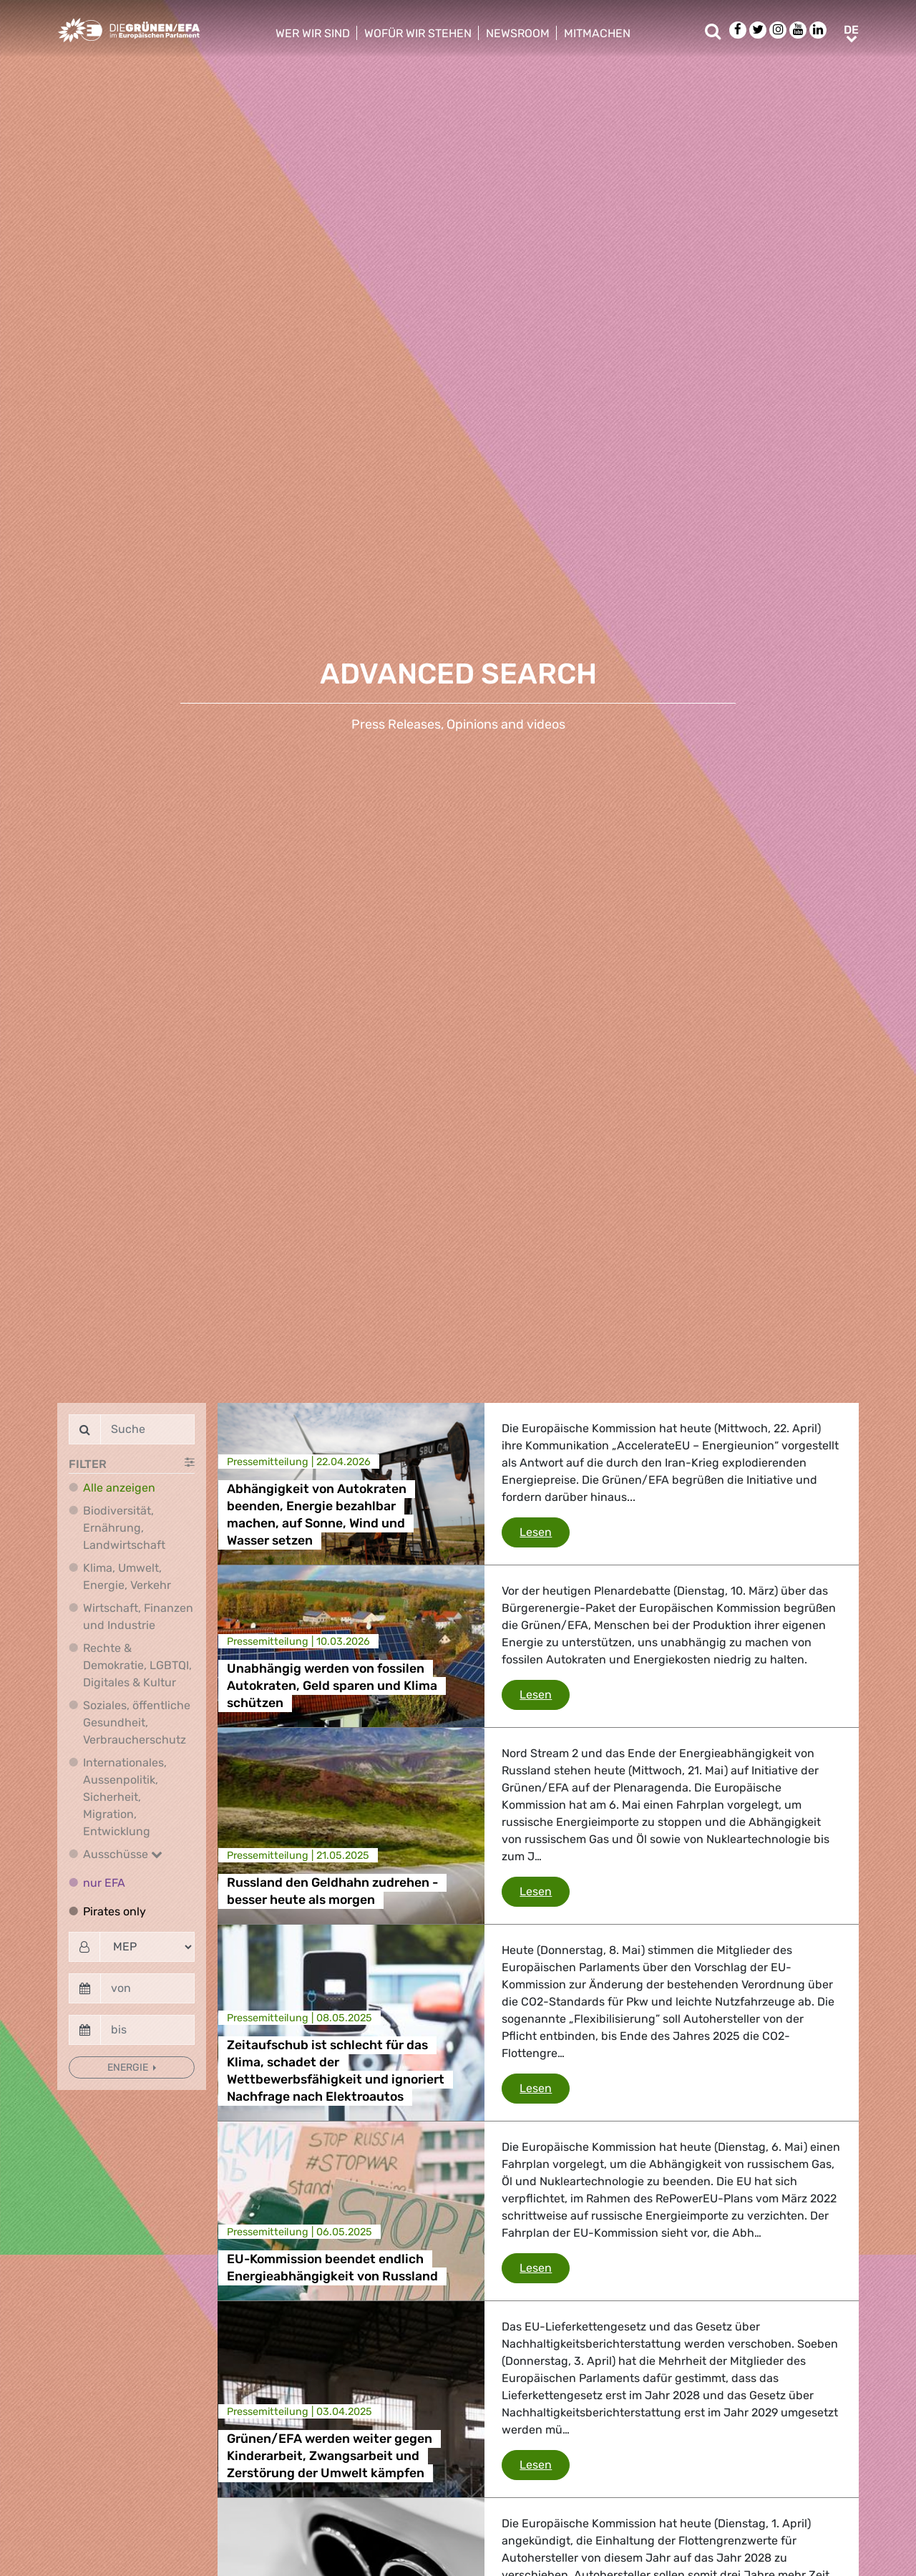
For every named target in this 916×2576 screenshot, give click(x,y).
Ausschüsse (122, 1854)
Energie (128, 2067)
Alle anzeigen (119, 1487)
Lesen (545, 1531)
